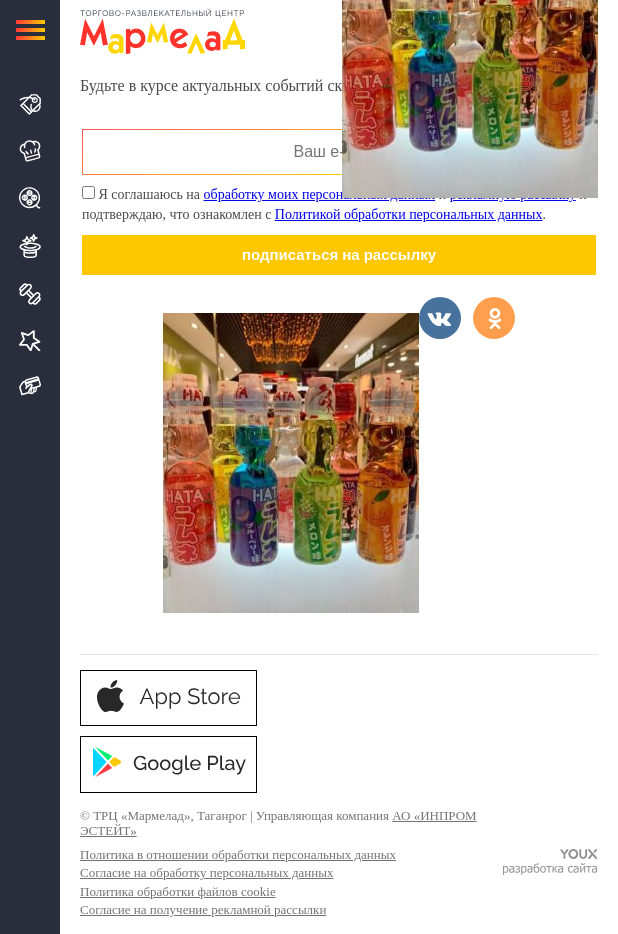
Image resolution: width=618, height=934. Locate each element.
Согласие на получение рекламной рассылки (203, 909)
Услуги (30, 340)
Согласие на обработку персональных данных (206, 872)
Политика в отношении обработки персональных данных (238, 854)
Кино (30, 198)
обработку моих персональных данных (320, 194)
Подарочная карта (30, 386)
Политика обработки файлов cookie (178, 891)
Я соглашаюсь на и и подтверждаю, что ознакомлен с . (334, 204)
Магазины (30, 104)
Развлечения (30, 246)
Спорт (30, 294)
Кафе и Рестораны (30, 151)
